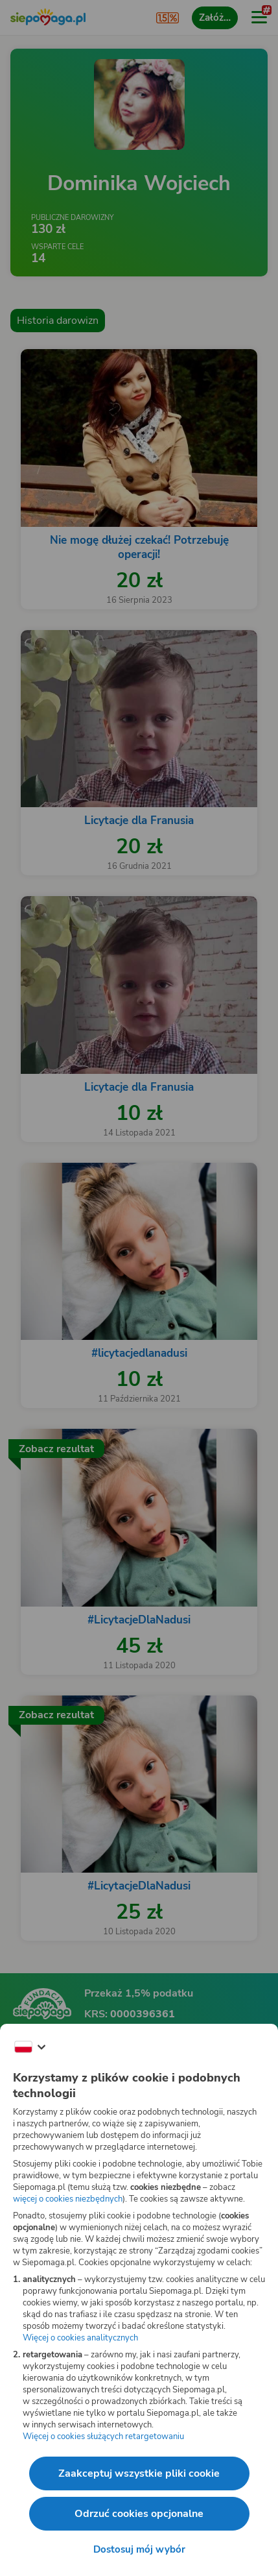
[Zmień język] (29, 2047)
